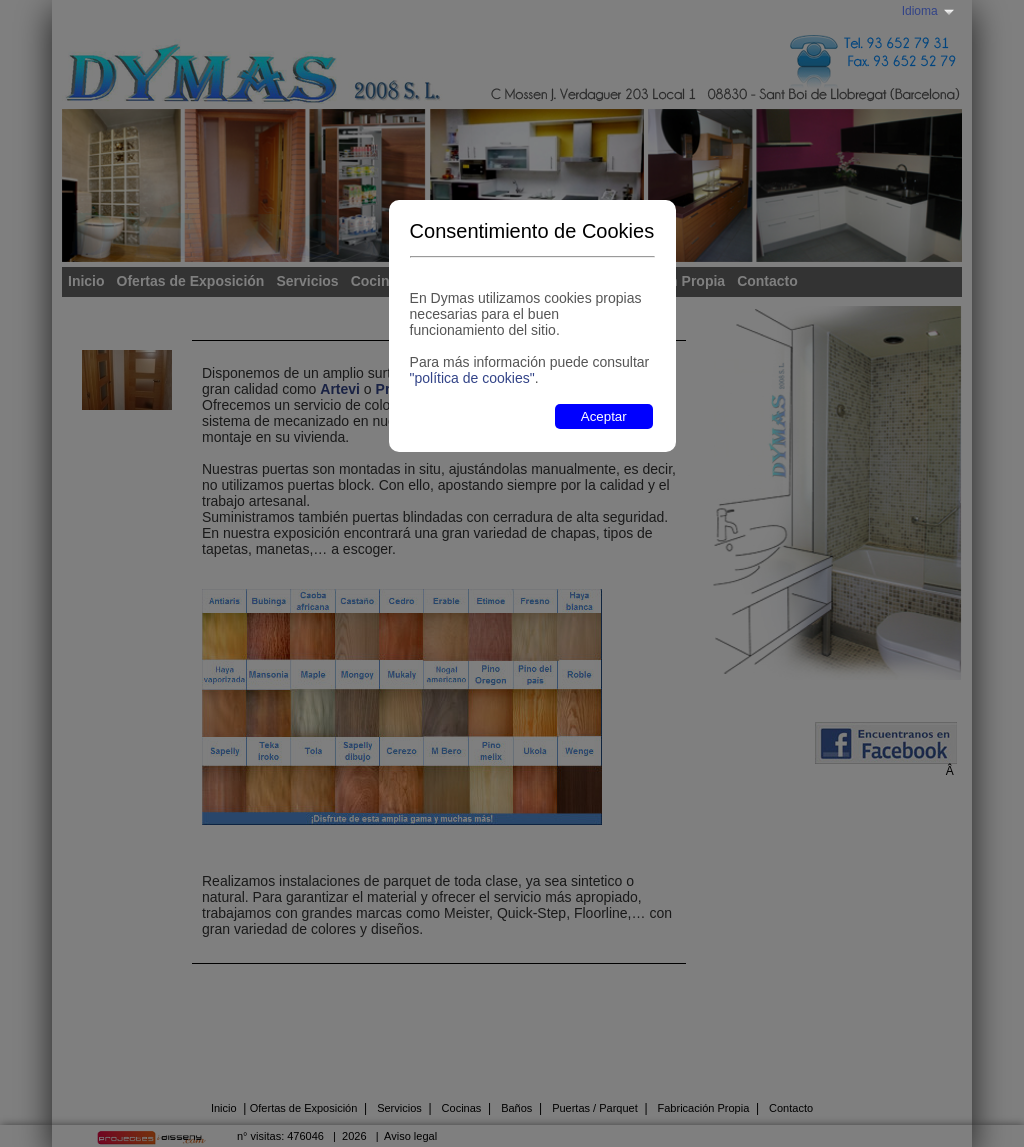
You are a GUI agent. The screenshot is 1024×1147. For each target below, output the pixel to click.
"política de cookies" (472, 378)
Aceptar (604, 416)
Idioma (920, 11)
